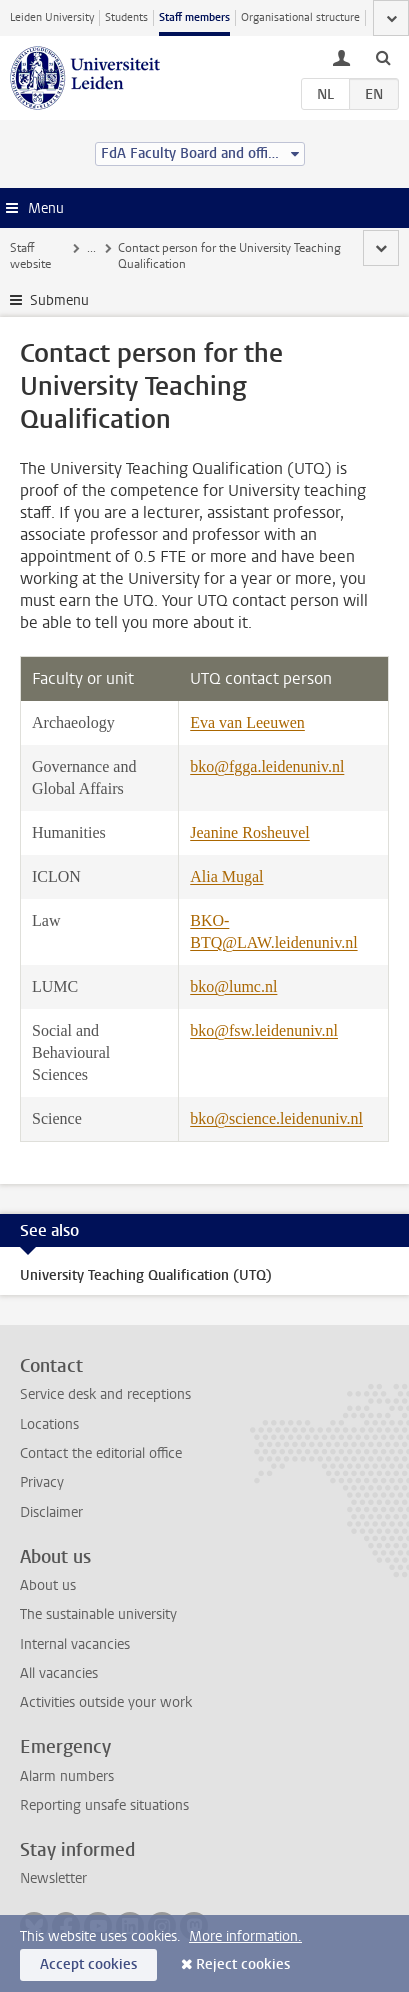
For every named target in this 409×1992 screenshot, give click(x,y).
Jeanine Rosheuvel (250, 832)
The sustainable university (98, 1614)
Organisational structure (300, 17)
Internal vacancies (75, 1644)
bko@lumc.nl (233, 986)
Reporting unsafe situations (104, 1805)
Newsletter (53, 1878)
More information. (245, 1936)
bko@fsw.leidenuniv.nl (264, 1030)
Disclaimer (51, 1512)
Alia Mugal (226, 876)
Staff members (194, 17)
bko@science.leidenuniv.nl (276, 1118)
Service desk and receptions (105, 1394)
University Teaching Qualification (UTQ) (146, 1275)
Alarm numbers (67, 1776)
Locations (49, 1424)
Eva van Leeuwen (247, 722)
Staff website (30, 256)
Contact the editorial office (101, 1453)
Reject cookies (243, 1964)
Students (126, 17)
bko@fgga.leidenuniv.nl (267, 766)
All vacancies (59, 1673)
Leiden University (52, 17)
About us (48, 1585)
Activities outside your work (106, 1702)
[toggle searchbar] (383, 57)
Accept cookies (88, 1964)
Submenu (59, 300)
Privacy (42, 1482)
